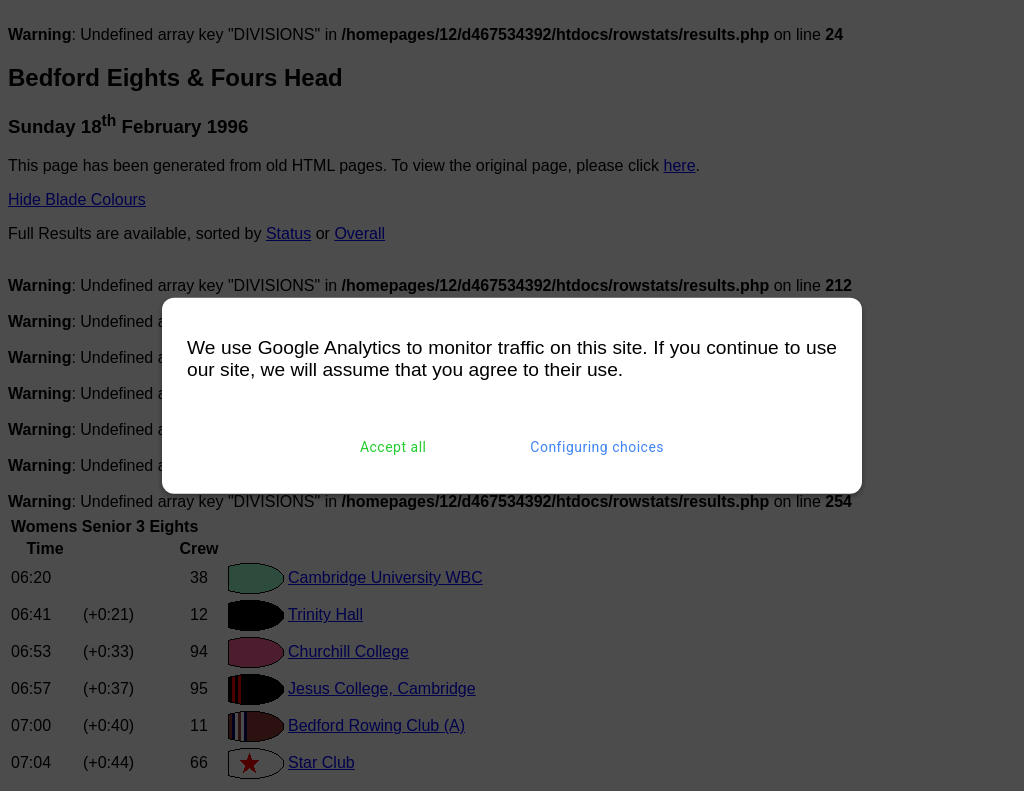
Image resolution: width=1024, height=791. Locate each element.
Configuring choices (597, 447)
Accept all (393, 447)
